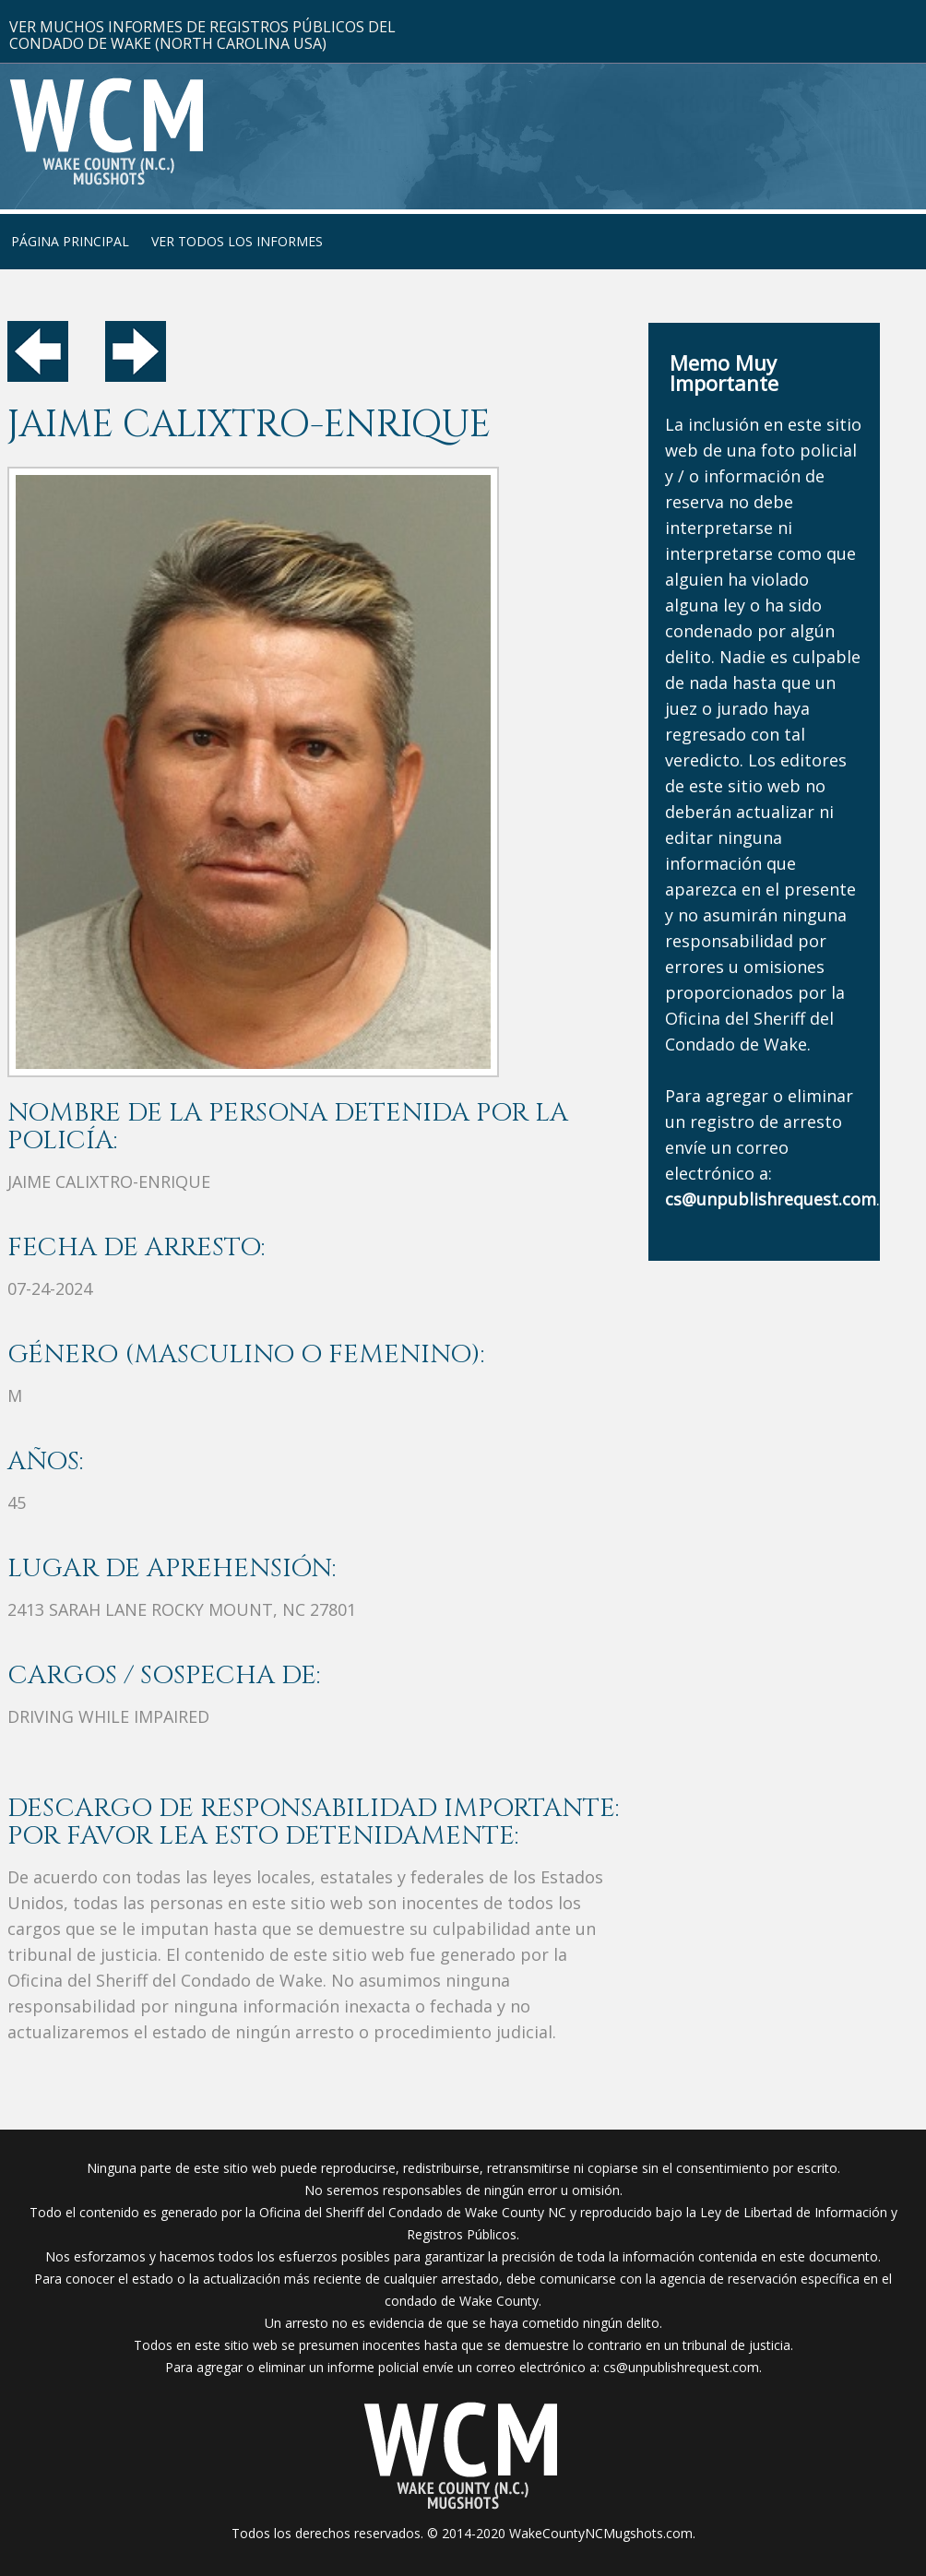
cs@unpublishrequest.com (681, 2367)
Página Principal (70, 241)
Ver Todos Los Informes (237, 241)
